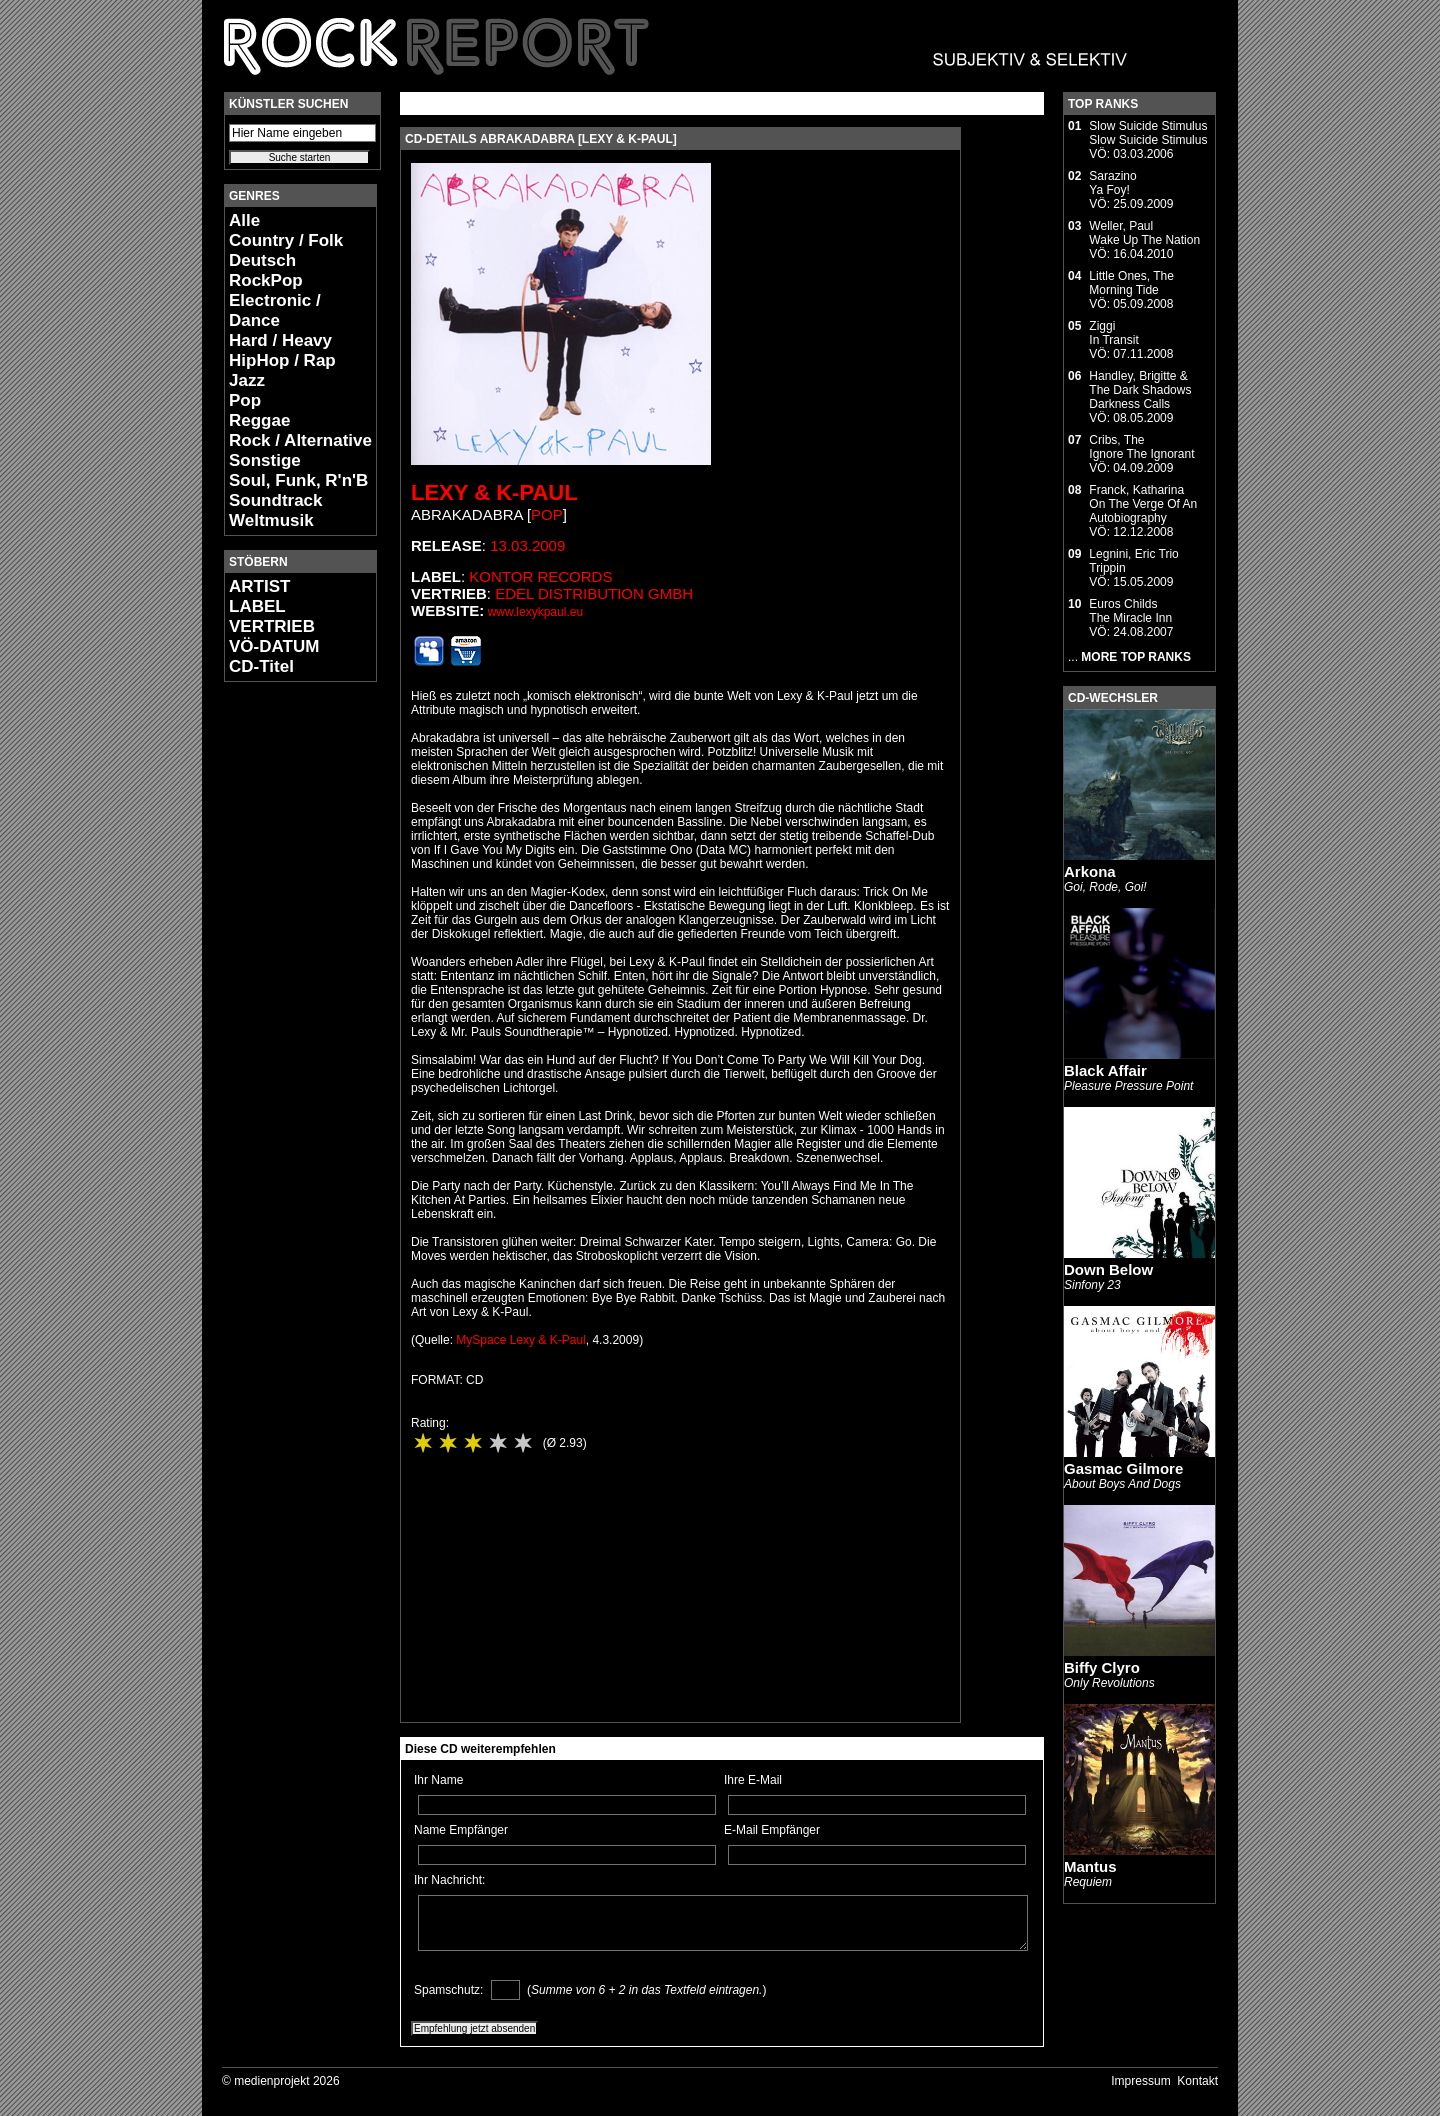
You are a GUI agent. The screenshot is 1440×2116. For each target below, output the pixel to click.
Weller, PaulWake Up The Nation (1144, 233)
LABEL (257, 606)
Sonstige (265, 460)
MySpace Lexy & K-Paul (520, 1340)
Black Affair (1105, 1070)
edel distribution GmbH (594, 593)
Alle (244, 220)
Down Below (1108, 1269)
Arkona (1090, 871)
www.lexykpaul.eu (535, 612)
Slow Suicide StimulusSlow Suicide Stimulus (1148, 133)
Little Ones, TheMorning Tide (1131, 283)
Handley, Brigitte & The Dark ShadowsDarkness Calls (1140, 390)
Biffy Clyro (1102, 1667)
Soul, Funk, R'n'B (298, 480)
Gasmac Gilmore (1123, 1468)
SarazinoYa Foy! (1112, 183)
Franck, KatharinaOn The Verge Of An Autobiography (1143, 504)
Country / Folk (286, 240)
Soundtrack (276, 500)
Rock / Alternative (300, 440)
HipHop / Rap (282, 360)
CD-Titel (261, 666)
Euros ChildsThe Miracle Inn (1130, 611)
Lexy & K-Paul (494, 492)
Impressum (1140, 2081)
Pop (245, 400)
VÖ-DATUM (274, 646)
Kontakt (1197, 2081)
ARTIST (259, 586)
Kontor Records (540, 576)
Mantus (1090, 1866)
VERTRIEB (272, 626)
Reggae (259, 420)
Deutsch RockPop (266, 270)
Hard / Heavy (280, 340)
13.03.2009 (527, 545)
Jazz (247, 380)
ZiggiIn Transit (1113, 333)
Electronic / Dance (275, 310)
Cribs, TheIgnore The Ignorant (1141, 447)
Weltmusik (271, 520)
